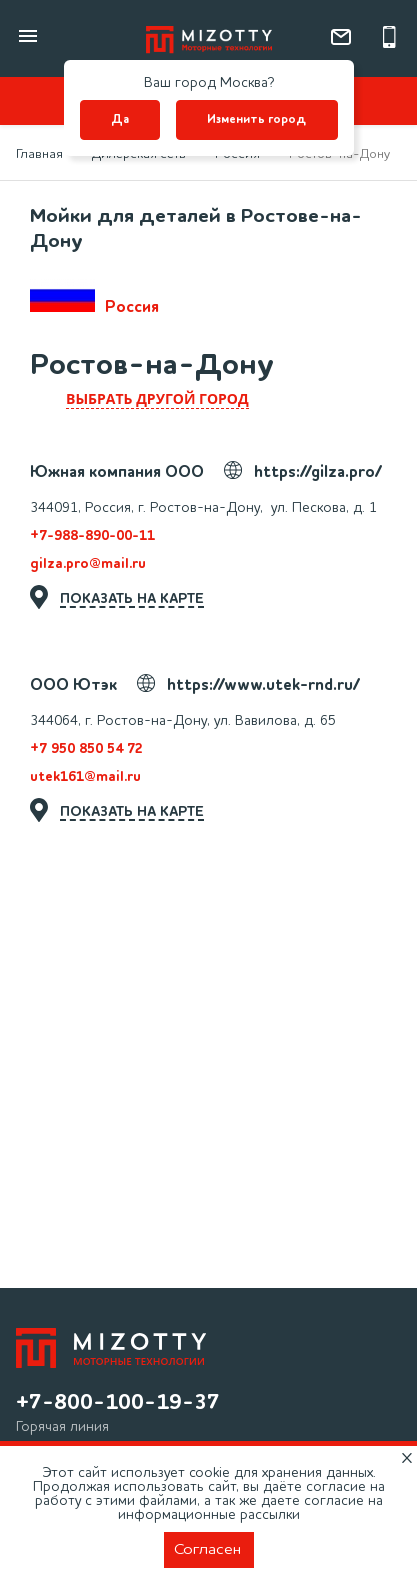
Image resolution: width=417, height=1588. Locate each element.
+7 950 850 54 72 (86, 749)
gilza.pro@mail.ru (88, 564)
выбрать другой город (157, 398)
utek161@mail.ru (85, 777)
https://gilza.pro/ (318, 473)
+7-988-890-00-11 (92, 536)
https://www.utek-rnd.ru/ (263, 686)
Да (120, 120)
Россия (94, 297)
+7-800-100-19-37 (118, 1403)
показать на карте (132, 599)
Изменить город (256, 120)
